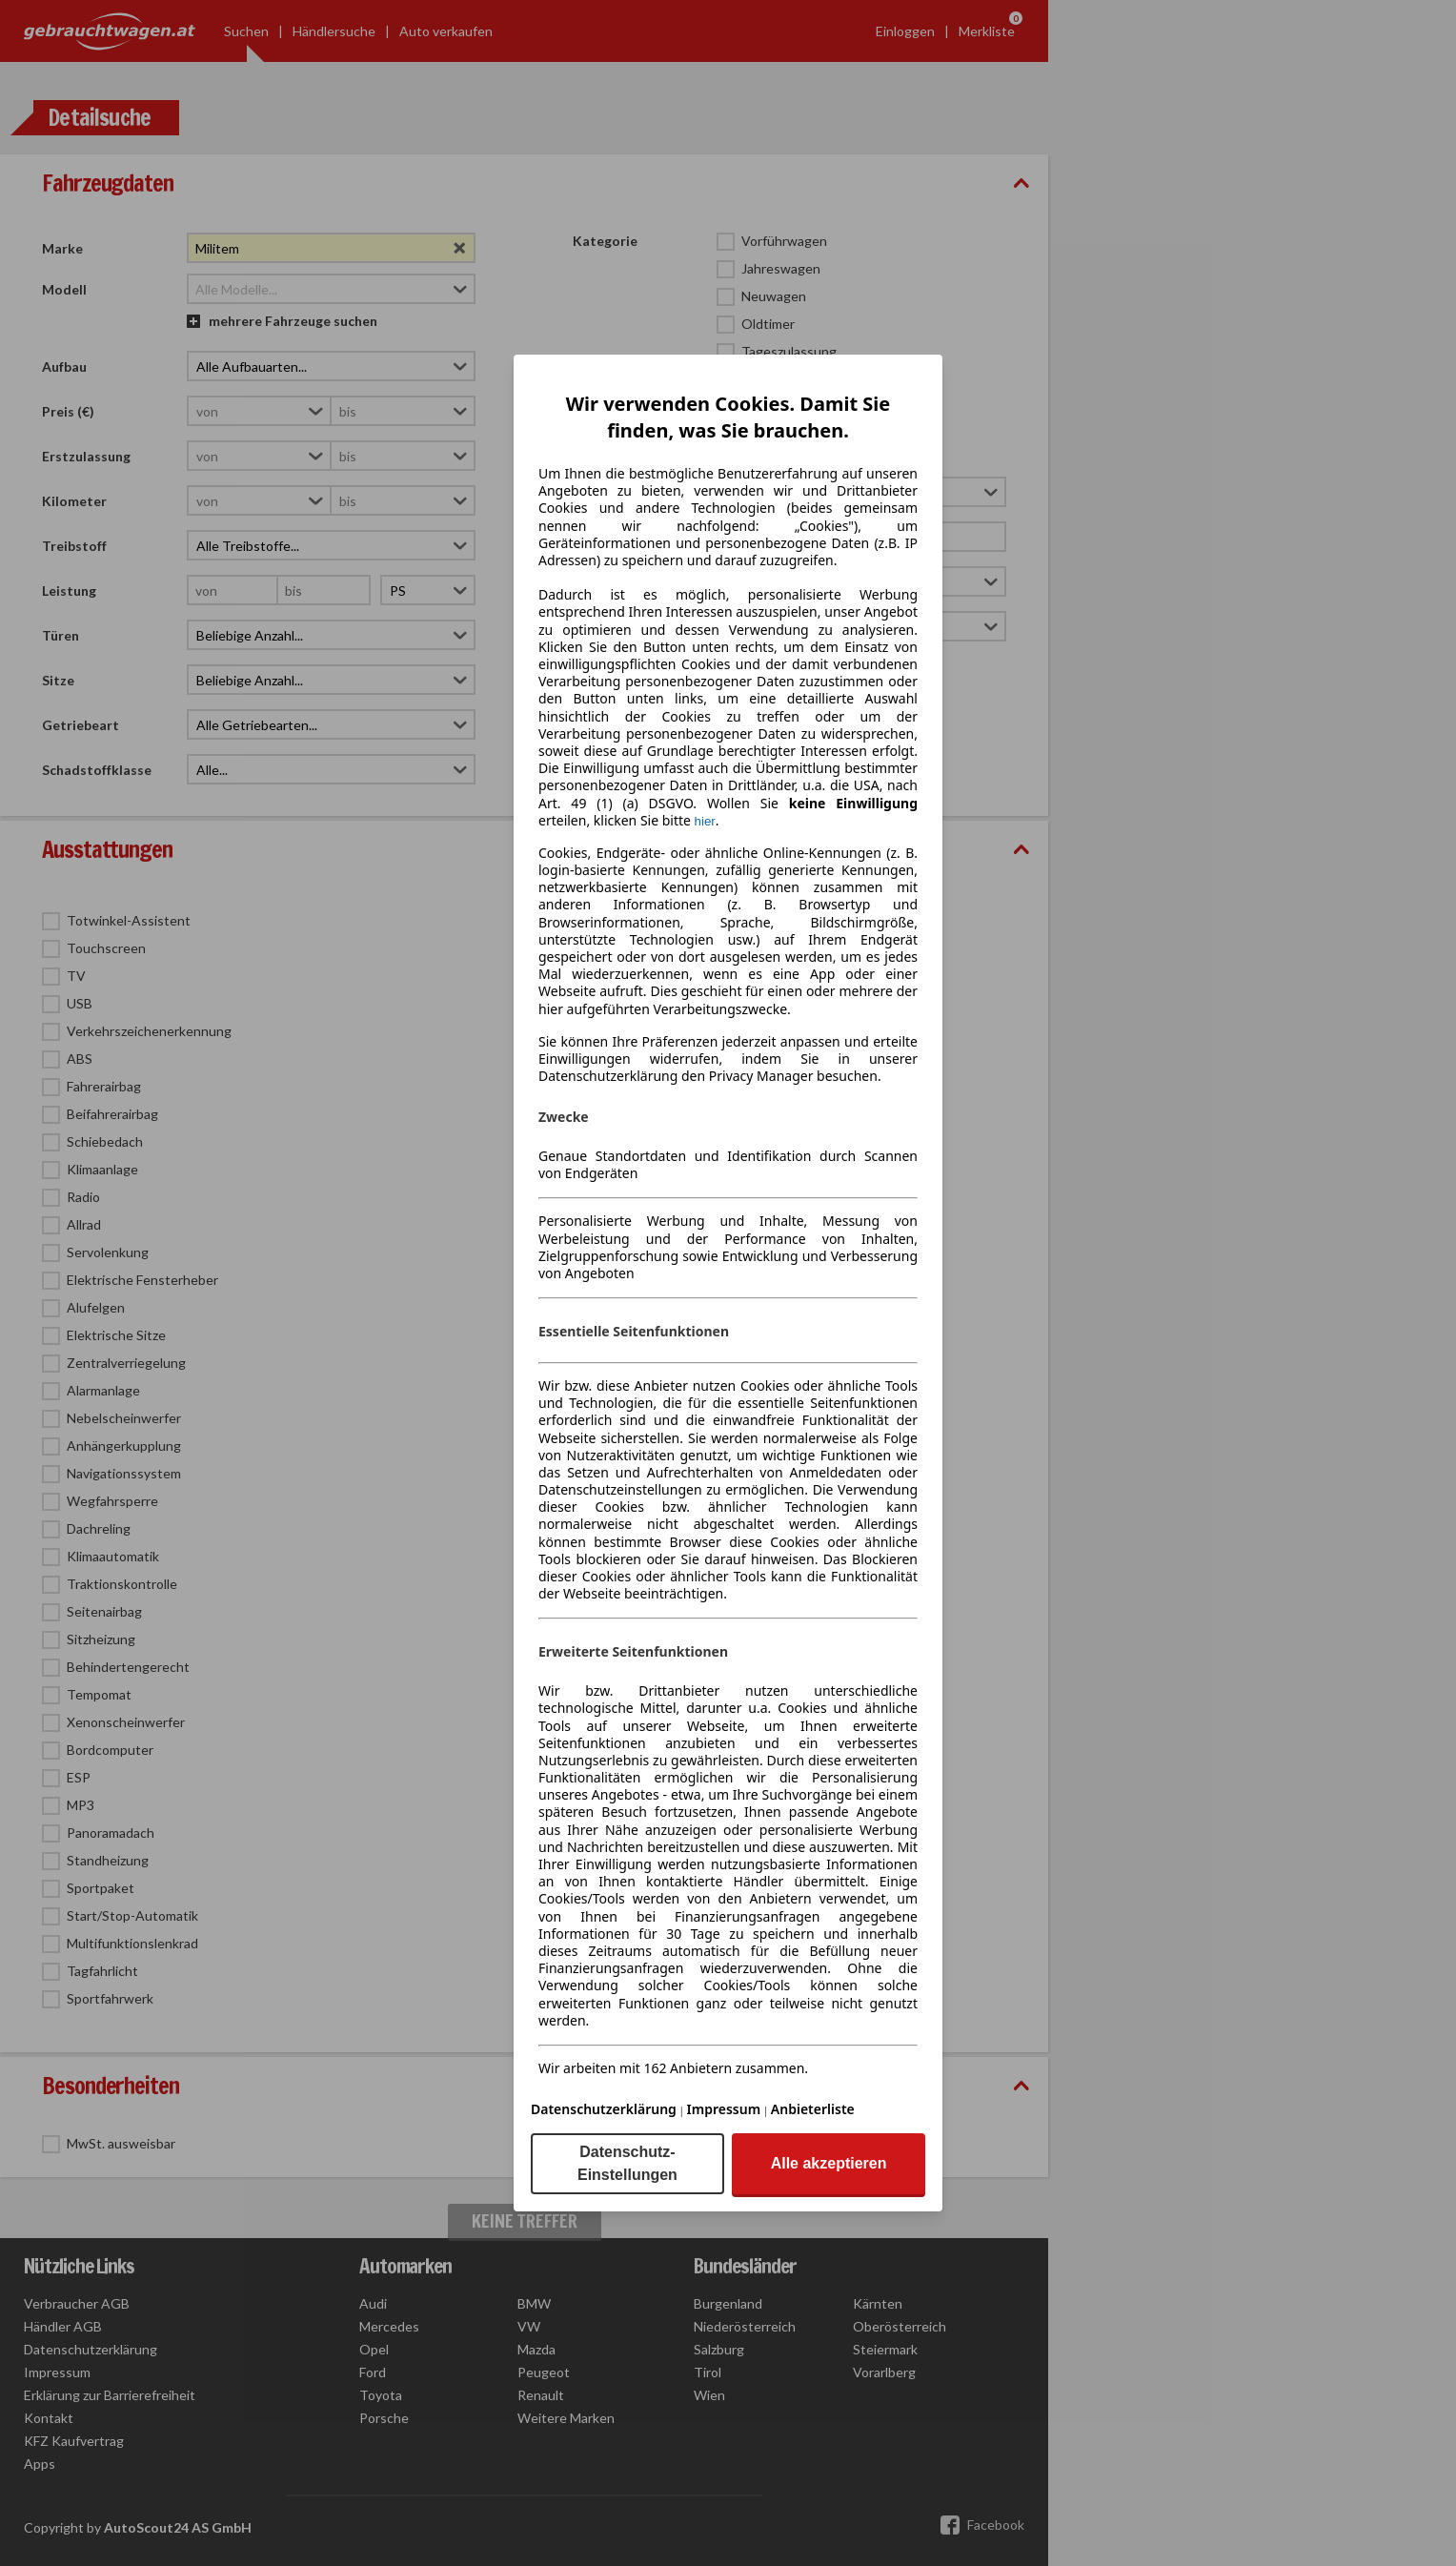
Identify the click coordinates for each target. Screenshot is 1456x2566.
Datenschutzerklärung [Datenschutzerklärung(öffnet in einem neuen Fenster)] (604, 2109)
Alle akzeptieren (829, 2163)
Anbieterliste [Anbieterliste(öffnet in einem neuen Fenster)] (813, 2109)
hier (705, 821)
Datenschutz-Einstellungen (627, 2163)
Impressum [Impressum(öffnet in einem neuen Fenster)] (724, 2109)
